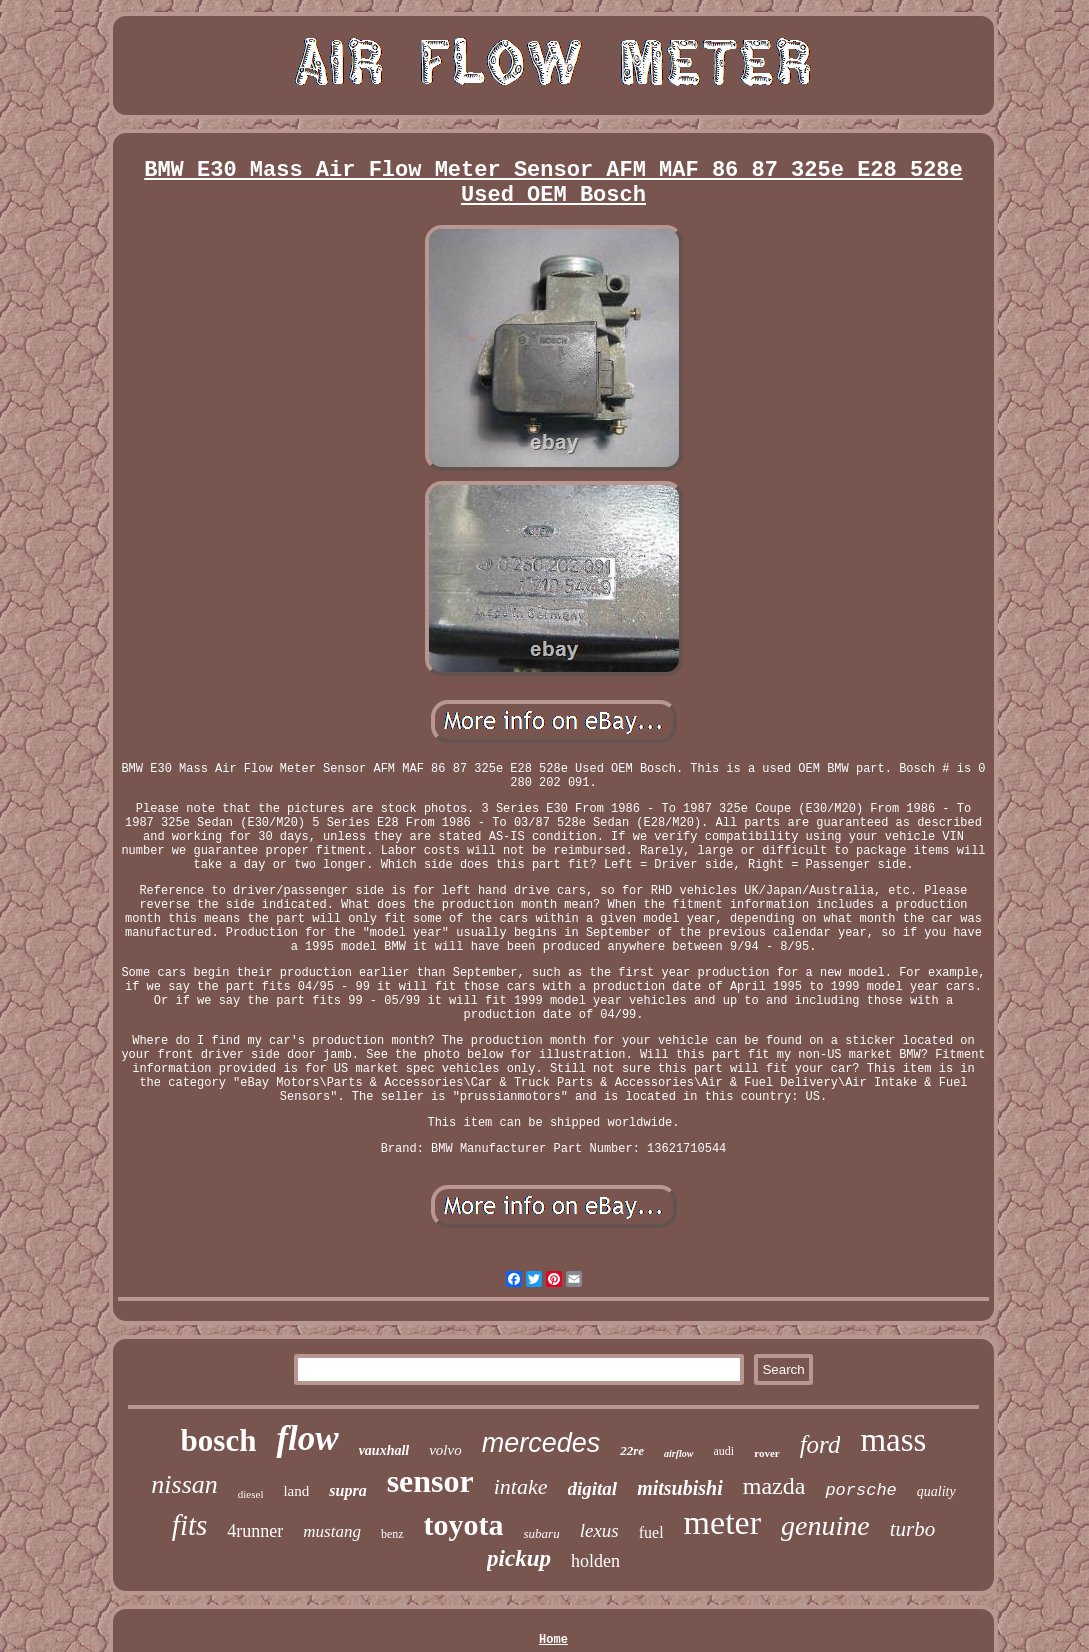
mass (893, 1440)
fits (189, 1525)
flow (307, 1438)
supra (347, 1490)
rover (766, 1453)
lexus (599, 1530)
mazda (774, 1486)
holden (595, 1561)
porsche (860, 1490)
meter (722, 1522)
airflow (678, 1453)
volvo (445, 1450)
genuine (825, 1525)
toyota (464, 1524)
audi (724, 1451)
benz (392, 1534)
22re (632, 1450)
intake (521, 1486)
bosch (219, 1440)
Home (553, 1640)
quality (936, 1491)
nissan (184, 1484)
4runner (255, 1531)
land (296, 1491)
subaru (542, 1533)
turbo (913, 1529)
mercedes (541, 1443)
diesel (251, 1494)
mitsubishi (680, 1488)
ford (820, 1444)
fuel (651, 1532)
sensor (430, 1481)
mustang (332, 1531)
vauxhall (384, 1450)
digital (593, 1488)
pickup (519, 1558)
